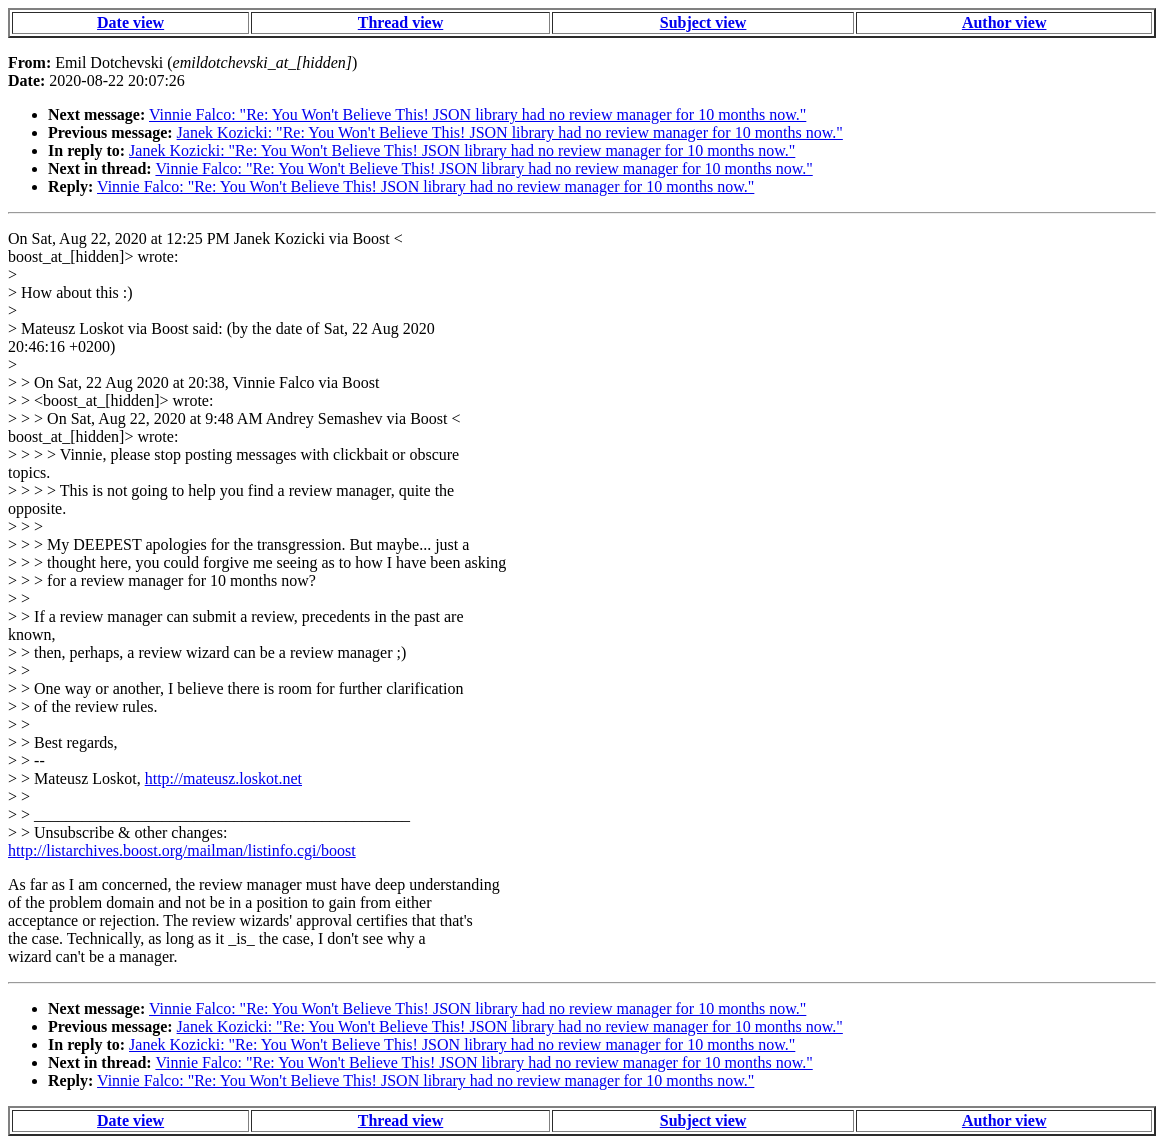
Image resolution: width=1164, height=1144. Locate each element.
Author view (1004, 22)
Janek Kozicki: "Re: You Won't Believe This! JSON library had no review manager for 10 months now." (510, 132)
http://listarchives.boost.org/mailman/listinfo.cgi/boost (182, 850)
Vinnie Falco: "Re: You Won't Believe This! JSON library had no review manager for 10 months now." (477, 114)
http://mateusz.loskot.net (223, 778)
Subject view (703, 22)
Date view (130, 22)
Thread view (400, 22)
